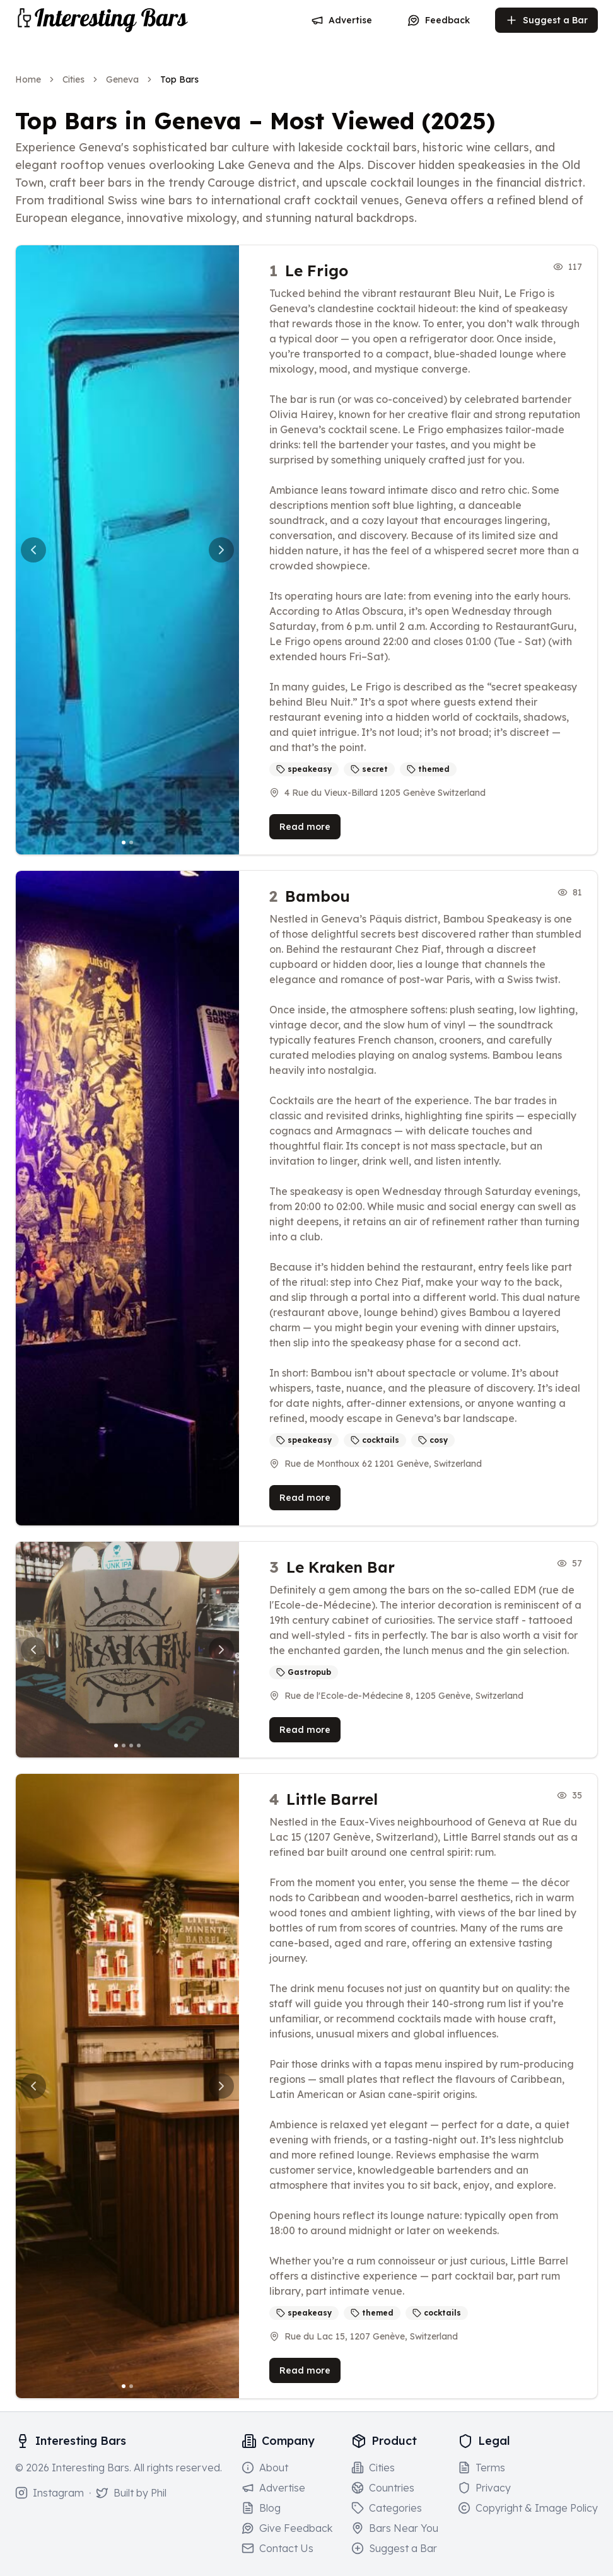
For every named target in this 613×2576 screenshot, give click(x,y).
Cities (73, 79)
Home (28, 79)
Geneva (122, 79)
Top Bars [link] (179, 79)
